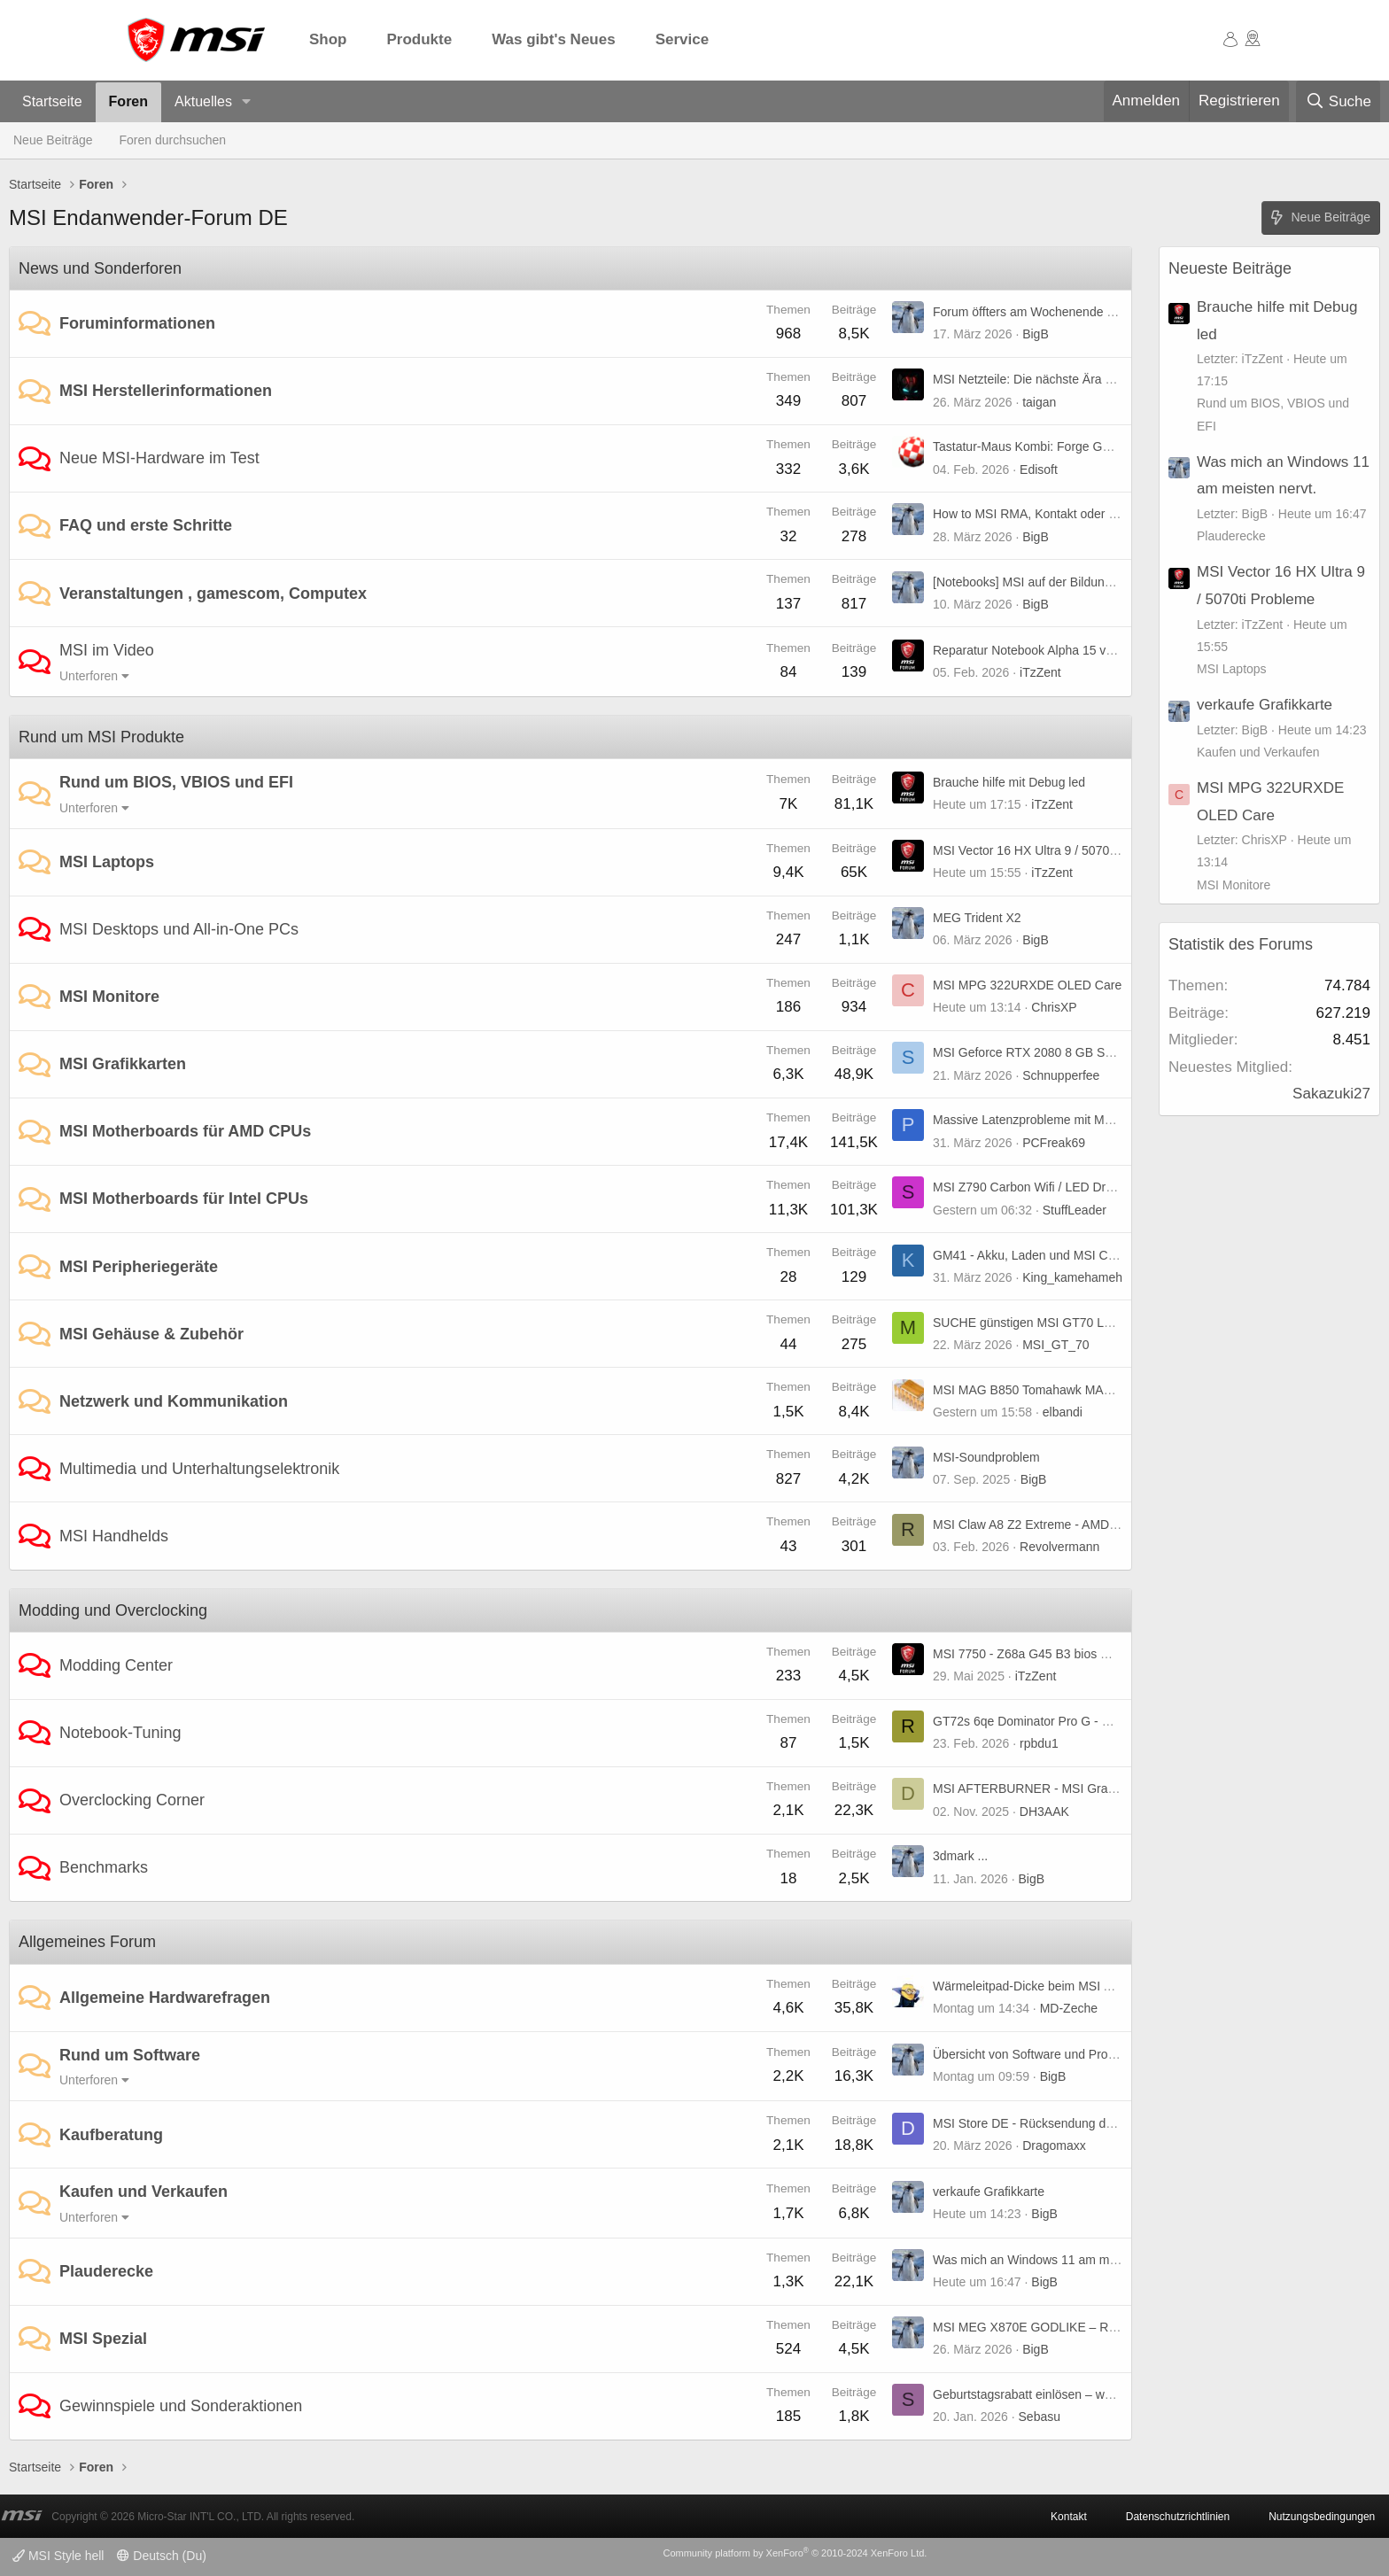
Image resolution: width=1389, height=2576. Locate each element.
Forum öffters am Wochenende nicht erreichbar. (1064, 312)
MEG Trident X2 (977, 918)
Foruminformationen (137, 323)
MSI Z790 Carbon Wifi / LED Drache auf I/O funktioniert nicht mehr (1116, 1187)
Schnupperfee (1060, 1075)
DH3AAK (1044, 1811)
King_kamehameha (1075, 1277)
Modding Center (116, 1665)
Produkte (420, 39)
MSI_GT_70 (1055, 1345)
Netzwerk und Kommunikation (173, 1401)
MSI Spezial (103, 2338)
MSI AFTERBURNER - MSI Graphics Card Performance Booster (1110, 1788)
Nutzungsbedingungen (1322, 2516)
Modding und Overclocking (113, 1610)
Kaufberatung (111, 2135)
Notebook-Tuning (120, 1733)
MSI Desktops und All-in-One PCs (179, 929)
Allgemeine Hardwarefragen (164, 1997)
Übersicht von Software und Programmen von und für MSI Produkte (1118, 2054)
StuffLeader (1074, 1210)
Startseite (52, 101)
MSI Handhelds (113, 1536)
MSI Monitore (109, 996)
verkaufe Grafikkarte (988, 2191)
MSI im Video (106, 650)
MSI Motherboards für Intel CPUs (183, 1198)
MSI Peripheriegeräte (138, 1267)
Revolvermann (1059, 1547)
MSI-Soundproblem (986, 1457)
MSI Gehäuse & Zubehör (151, 1334)
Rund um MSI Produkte (101, 737)
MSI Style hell (58, 2556)
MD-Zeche (1069, 2008)
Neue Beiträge (53, 140)
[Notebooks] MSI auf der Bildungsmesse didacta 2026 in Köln (1101, 582)
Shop (328, 39)
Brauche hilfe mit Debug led (1009, 782)
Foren (128, 101)
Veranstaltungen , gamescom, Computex (213, 593)
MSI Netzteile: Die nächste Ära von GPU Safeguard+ (1078, 379)
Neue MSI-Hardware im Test (159, 458)
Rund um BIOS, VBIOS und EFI (176, 782)
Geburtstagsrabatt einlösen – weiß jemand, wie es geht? (1087, 2394)
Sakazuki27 (1331, 1093)
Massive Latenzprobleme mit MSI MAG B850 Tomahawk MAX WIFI (1118, 1120)
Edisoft (1039, 469)
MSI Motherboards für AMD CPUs (185, 1131)
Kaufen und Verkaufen (143, 2191)
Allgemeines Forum (87, 1942)
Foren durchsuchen (173, 140)
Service (683, 39)
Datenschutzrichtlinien (1178, 2516)
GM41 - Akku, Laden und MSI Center (1035, 1255)
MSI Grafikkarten (122, 1064)
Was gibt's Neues (553, 39)
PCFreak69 (1053, 1143)
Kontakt (1069, 2516)
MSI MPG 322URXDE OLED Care (1027, 985)
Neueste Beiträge (1230, 268)
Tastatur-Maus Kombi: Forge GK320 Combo (1054, 446)
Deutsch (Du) (161, 2556)
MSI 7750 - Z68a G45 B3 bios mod (1028, 1654)
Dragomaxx (1054, 2145)
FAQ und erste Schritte (145, 525)
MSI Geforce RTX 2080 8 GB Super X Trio (1049, 1052)
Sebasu (1039, 2416)
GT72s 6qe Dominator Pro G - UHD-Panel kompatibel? (1084, 1721)
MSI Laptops (106, 862)
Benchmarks (103, 1867)
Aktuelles (203, 101)
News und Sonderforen (100, 268)
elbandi (1062, 1412)
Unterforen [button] (88, 676)
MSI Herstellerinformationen (165, 391)
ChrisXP (1053, 1007)
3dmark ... (960, 1856)
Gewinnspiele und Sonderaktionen (180, 2406)
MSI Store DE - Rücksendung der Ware (1041, 2123)
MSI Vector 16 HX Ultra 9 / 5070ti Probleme (1052, 850)
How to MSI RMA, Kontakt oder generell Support (1066, 514)
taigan (1039, 402)
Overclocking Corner (132, 1800)
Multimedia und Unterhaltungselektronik (199, 1469)
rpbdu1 (1039, 1743)
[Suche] (1338, 102)
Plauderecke (106, 2271)
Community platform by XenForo (795, 2553)
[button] (247, 102)
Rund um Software (129, 2055)
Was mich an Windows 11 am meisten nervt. (1055, 2260)
